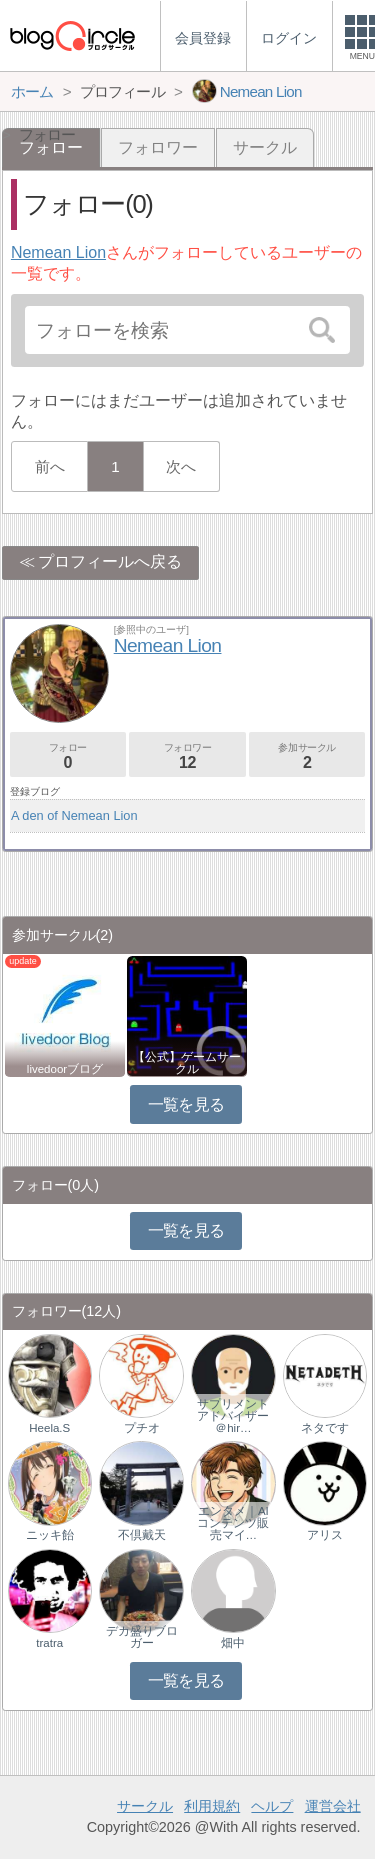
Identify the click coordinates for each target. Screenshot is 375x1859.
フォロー (68, 756)
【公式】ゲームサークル (187, 1063)
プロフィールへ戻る (110, 561)
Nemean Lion (58, 252)
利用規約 (212, 1806)
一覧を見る (186, 1104)
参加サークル (307, 756)
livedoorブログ (65, 1069)
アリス (325, 1535)
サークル (265, 147)
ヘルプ (272, 1806)
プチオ (142, 1428)
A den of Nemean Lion (74, 815)
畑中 (233, 1643)
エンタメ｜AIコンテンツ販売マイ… (233, 1523)
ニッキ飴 (50, 1535)
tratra (49, 1643)
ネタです (325, 1428)
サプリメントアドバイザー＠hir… (233, 1416)
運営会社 (333, 1806)
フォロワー (158, 147)
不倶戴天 (142, 1535)
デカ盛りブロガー (142, 1637)
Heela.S (49, 1428)
